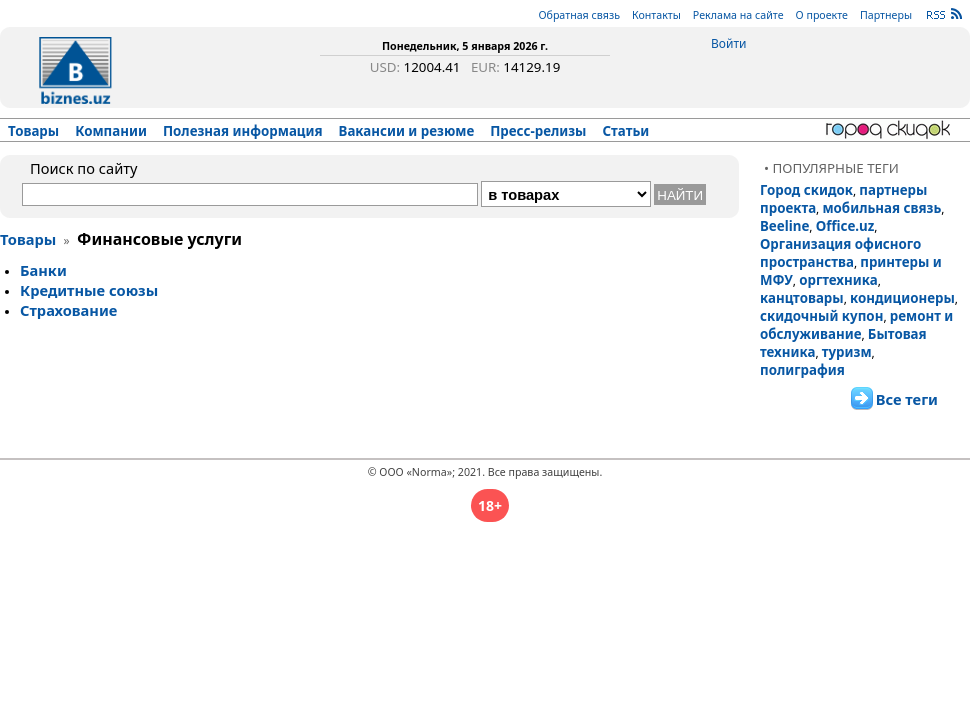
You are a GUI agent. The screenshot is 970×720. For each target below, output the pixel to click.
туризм (847, 352)
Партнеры (886, 15)
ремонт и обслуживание (856, 325)
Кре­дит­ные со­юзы (89, 290)
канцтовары (802, 298)
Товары (33, 131)
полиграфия (802, 370)
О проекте (822, 15)
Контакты (656, 15)
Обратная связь (579, 15)
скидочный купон (821, 316)
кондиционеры (902, 298)
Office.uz (845, 226)
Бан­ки (43, 270)
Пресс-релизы (538, 131)
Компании (111, 131)
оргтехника (838, 280)
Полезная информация (243, 131)
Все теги (907, 399)
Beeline (784, 226)
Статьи (626, 131)
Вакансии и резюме (407, 131)
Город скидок (806, 190)
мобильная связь (881, 208)
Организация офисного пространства (840, 253)
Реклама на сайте (738, 15)
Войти (728, 43)
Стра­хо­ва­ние (68, 310)
